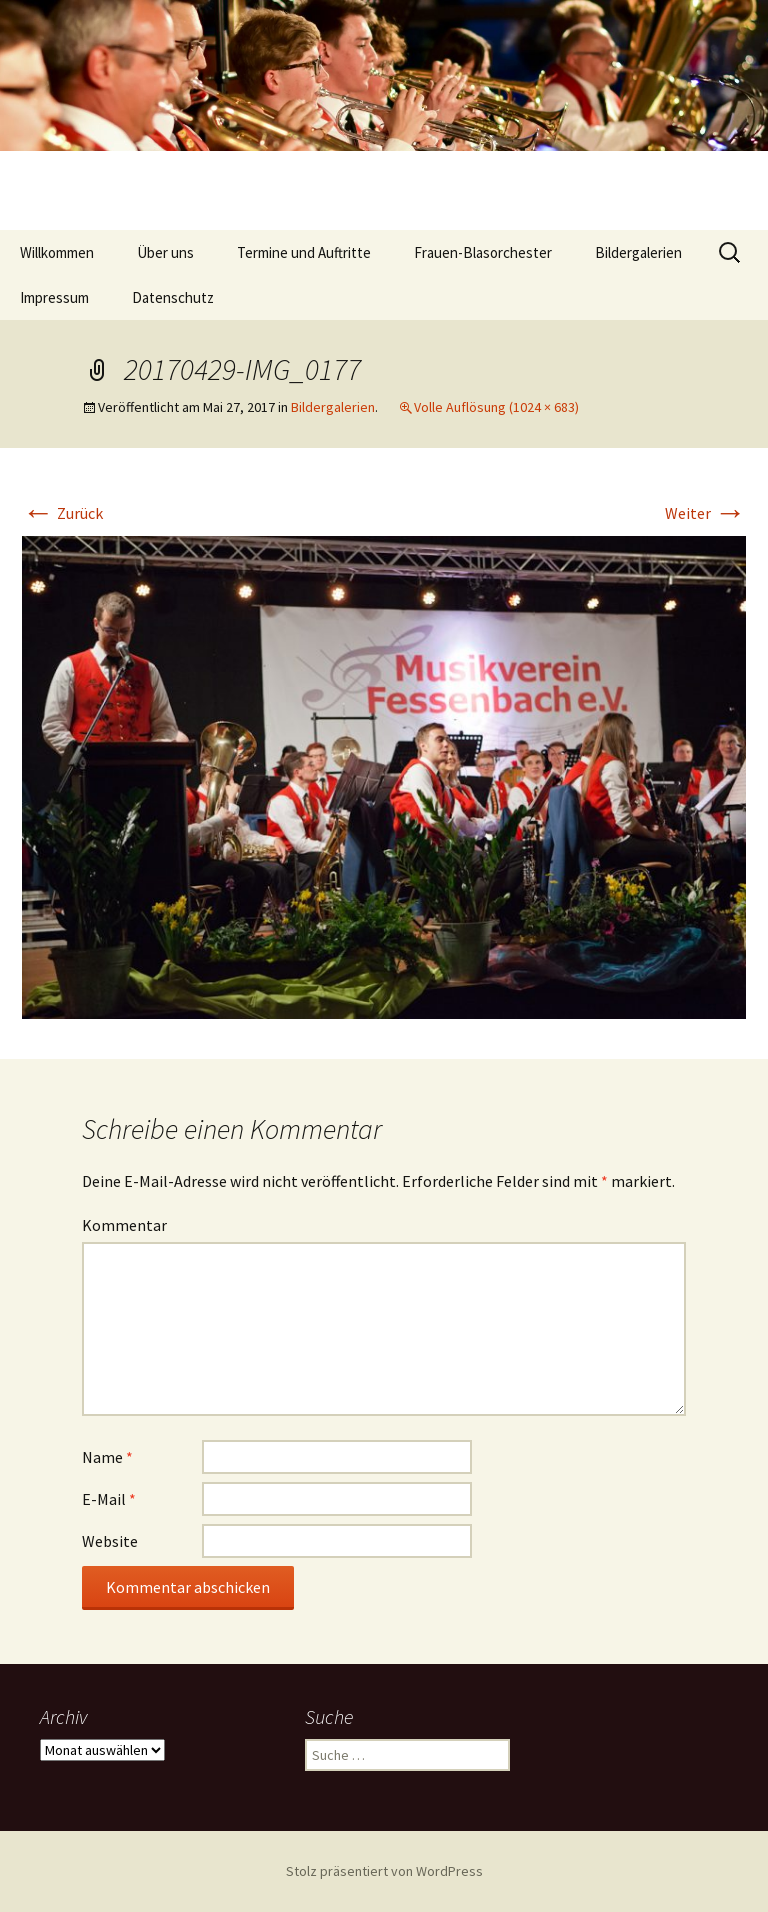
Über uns (165, 252)
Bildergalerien (638, 252)
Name (107, 1457)
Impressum (54, 297)
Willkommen (57, 252)
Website (110, 1541)
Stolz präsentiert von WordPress (384, 1871)
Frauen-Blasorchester (483, 252)
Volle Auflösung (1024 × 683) (496, 407)
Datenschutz (173, 297)
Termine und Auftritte (304, 252)
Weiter (705, 513)
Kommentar (124, 1225)
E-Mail (109, 1499)
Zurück (62, 513)
